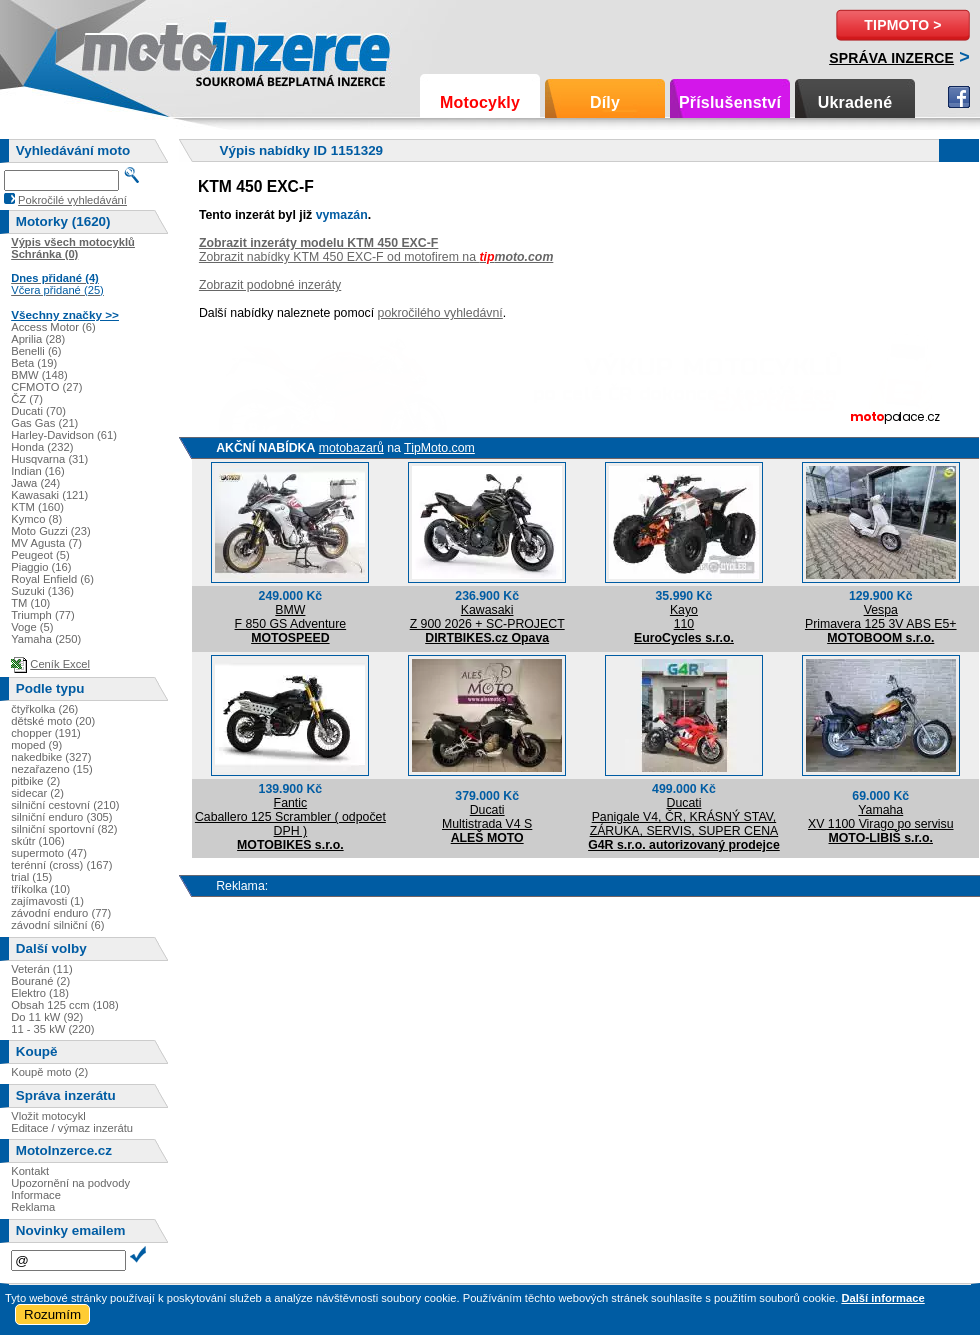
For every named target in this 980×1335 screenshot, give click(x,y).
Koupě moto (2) (49, 1072)
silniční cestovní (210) (65, 805)
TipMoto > (902, 25)
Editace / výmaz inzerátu (72, 1128)
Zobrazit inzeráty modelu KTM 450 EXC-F (318, 243)
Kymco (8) (36, 519)
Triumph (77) (43, 615)
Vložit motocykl (48, 1116)
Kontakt (30, 1171)
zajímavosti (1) (47, 901)
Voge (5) (32, 627)
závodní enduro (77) (61, 913)
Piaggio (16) (41, 567)
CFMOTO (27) (46, 387)
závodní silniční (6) (57, 925)
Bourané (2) (40, 981)
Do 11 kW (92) (47, 1017)
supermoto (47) (49, 853)
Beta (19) (34, 363)
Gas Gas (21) (44, 423)
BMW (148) (39, 375)
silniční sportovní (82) (64, 829)
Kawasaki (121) (49, 495)
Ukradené (855, 102)
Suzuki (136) (42, 591)
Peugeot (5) (40, 555)
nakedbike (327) (51, 757)
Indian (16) (38, 471)
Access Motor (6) (53, 327)
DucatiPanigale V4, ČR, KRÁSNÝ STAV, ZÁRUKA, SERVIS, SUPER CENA (684, 817)
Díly (605, 102)
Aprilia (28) (38, 339)
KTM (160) (37, 507)
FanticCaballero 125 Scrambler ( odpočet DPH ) (290, 817)
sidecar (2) (37, 793)
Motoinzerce (124, 49)
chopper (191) (46, 733)
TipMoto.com (439, 448)
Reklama (33, 1207)
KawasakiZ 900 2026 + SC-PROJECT (487, 617)
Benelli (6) (36, 351)
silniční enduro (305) (61, 817)
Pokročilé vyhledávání (72, 200)
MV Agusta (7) (46, 543)
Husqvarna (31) (49, 459)
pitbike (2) (35, 781)
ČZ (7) (27, 399)
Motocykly (480, 102)
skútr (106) (37, 841)
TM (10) (30, 603)
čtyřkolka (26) (44, 709)
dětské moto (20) (53, 721)
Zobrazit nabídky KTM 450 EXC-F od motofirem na (376, 257)
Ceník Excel (60, 664)
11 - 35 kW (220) (52, 1029)
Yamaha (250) (46, 639)
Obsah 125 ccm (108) (65, 1005)
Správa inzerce (891, 58)
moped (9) (36, 745)
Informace (36, 1195)
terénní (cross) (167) (61, 865)
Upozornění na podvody (70, 1183)
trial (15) (31, 877)
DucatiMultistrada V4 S (487, 817)
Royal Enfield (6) (52, 579)
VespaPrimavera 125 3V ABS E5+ (881, 617)
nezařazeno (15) (51, 769)
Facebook (959, 97)
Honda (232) (42, 447)
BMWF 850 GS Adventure (291, 617)
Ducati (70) (38, 411)
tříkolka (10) (40, 889)
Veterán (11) (42, 969)
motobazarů (351, 448)
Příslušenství (730, 102)
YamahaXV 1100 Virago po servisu (881, 817)
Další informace (882, 1298)
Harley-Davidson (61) (64, 435)
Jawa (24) (35, 483)
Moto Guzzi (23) (51, 531)
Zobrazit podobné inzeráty (270, 285)
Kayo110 (684, 617)
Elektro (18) (40, 993)
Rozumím (52, 1314)
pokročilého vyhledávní (440, 313)
